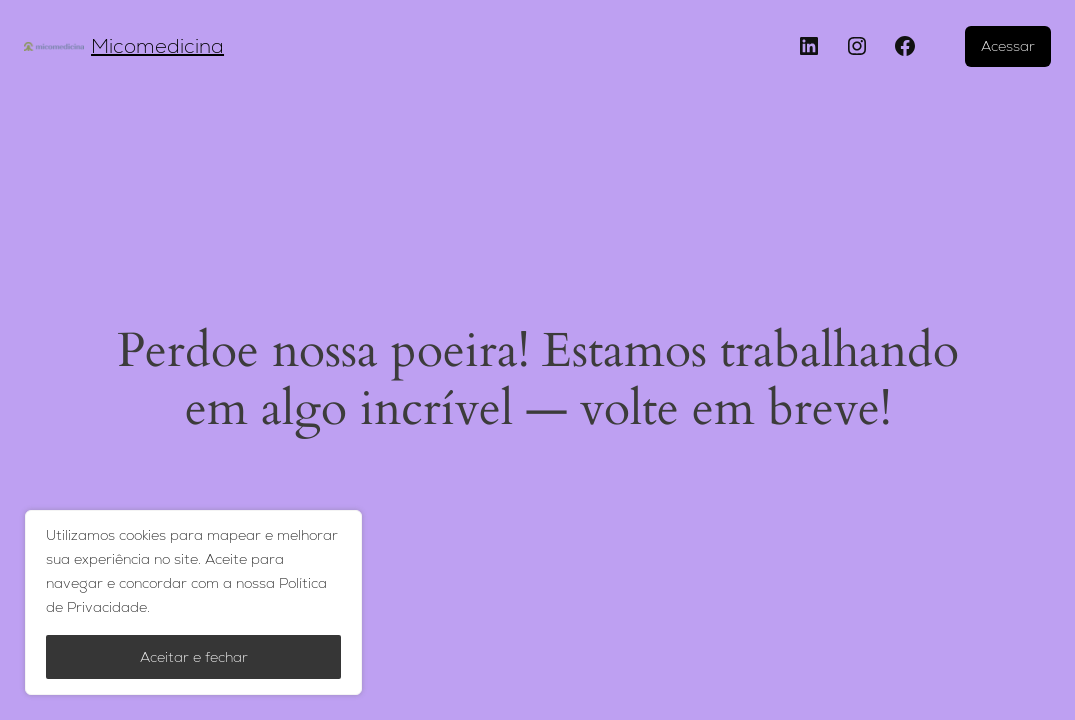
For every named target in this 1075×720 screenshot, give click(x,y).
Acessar (1008, 46)
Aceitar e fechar (194, 657)
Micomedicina (157, 46)
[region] (193, 602)
